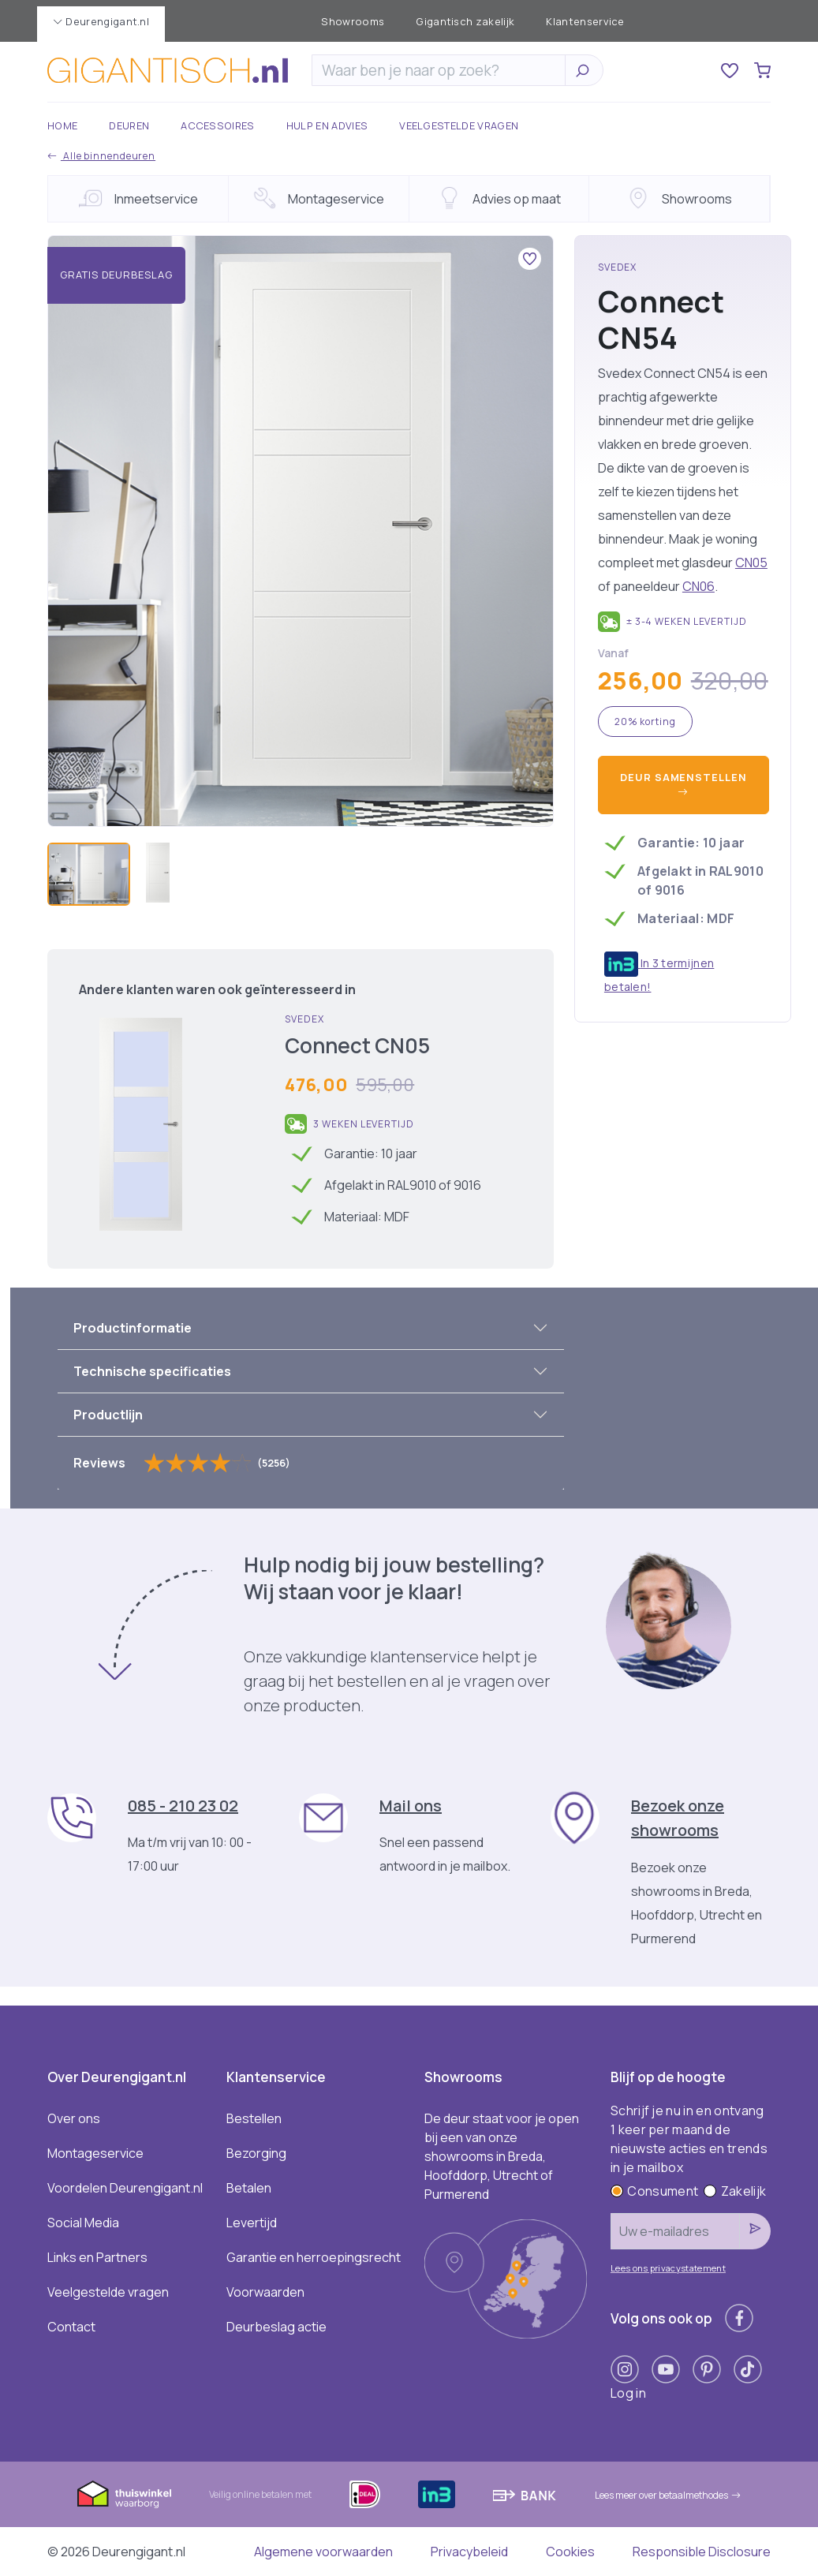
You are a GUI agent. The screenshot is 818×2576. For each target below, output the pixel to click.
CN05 (751, 562)
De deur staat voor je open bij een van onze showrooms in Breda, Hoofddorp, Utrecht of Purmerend (501, 2156)
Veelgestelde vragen (458, 125)
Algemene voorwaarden (323, 2551)
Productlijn (108, 1414)
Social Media (83, 2222)
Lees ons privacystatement (668, 2268)
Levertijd (251, 2222)
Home (62, 125)
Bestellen (254, 2118)
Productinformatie (132, 1328)
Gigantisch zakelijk (465, 21)
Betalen (248, 2188)
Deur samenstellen (683, 784)
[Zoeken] (442, 70)
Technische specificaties (152, 1371)
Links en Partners (97, 2257)
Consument (654, 2191)
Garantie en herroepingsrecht (313, 2257)
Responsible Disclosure (702, 2551)
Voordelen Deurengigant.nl (125, 2188)
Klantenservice (585, 21)
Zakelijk (735, 2191)
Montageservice (95, 2153)
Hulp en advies (327, 125)
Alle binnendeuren (101, 156)
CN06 (698, 586)
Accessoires (218, 125)
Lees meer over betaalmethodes (668, 2495)
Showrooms (352, 21)
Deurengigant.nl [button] (101, 21)
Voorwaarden (265, 2292)
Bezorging (256, 2153)
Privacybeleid (469, 2551)
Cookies (570, 2551)
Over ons (73, 2118)
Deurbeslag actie (276, 2326)
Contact (71, 2326)
